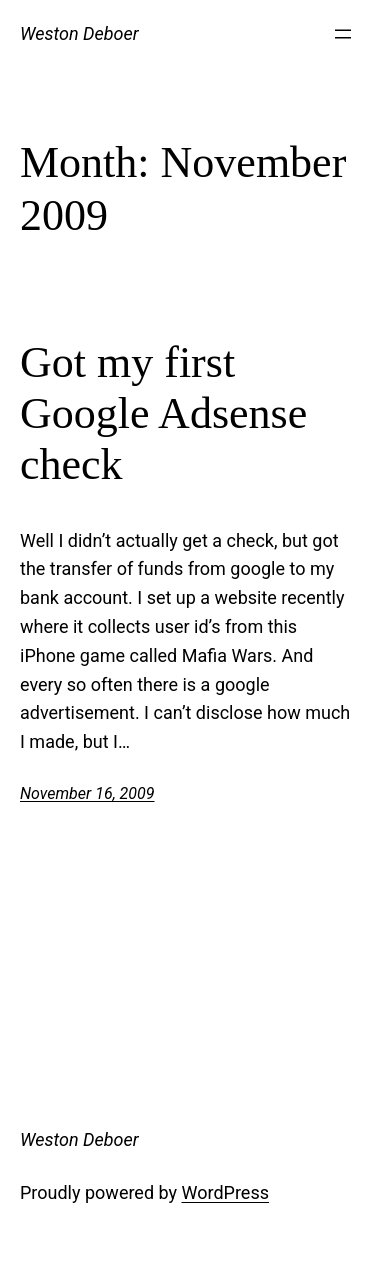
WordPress (225, 1192)
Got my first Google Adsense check (163, 413)
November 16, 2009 (87, 793)
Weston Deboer (79, 33)
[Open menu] (343, 34)
